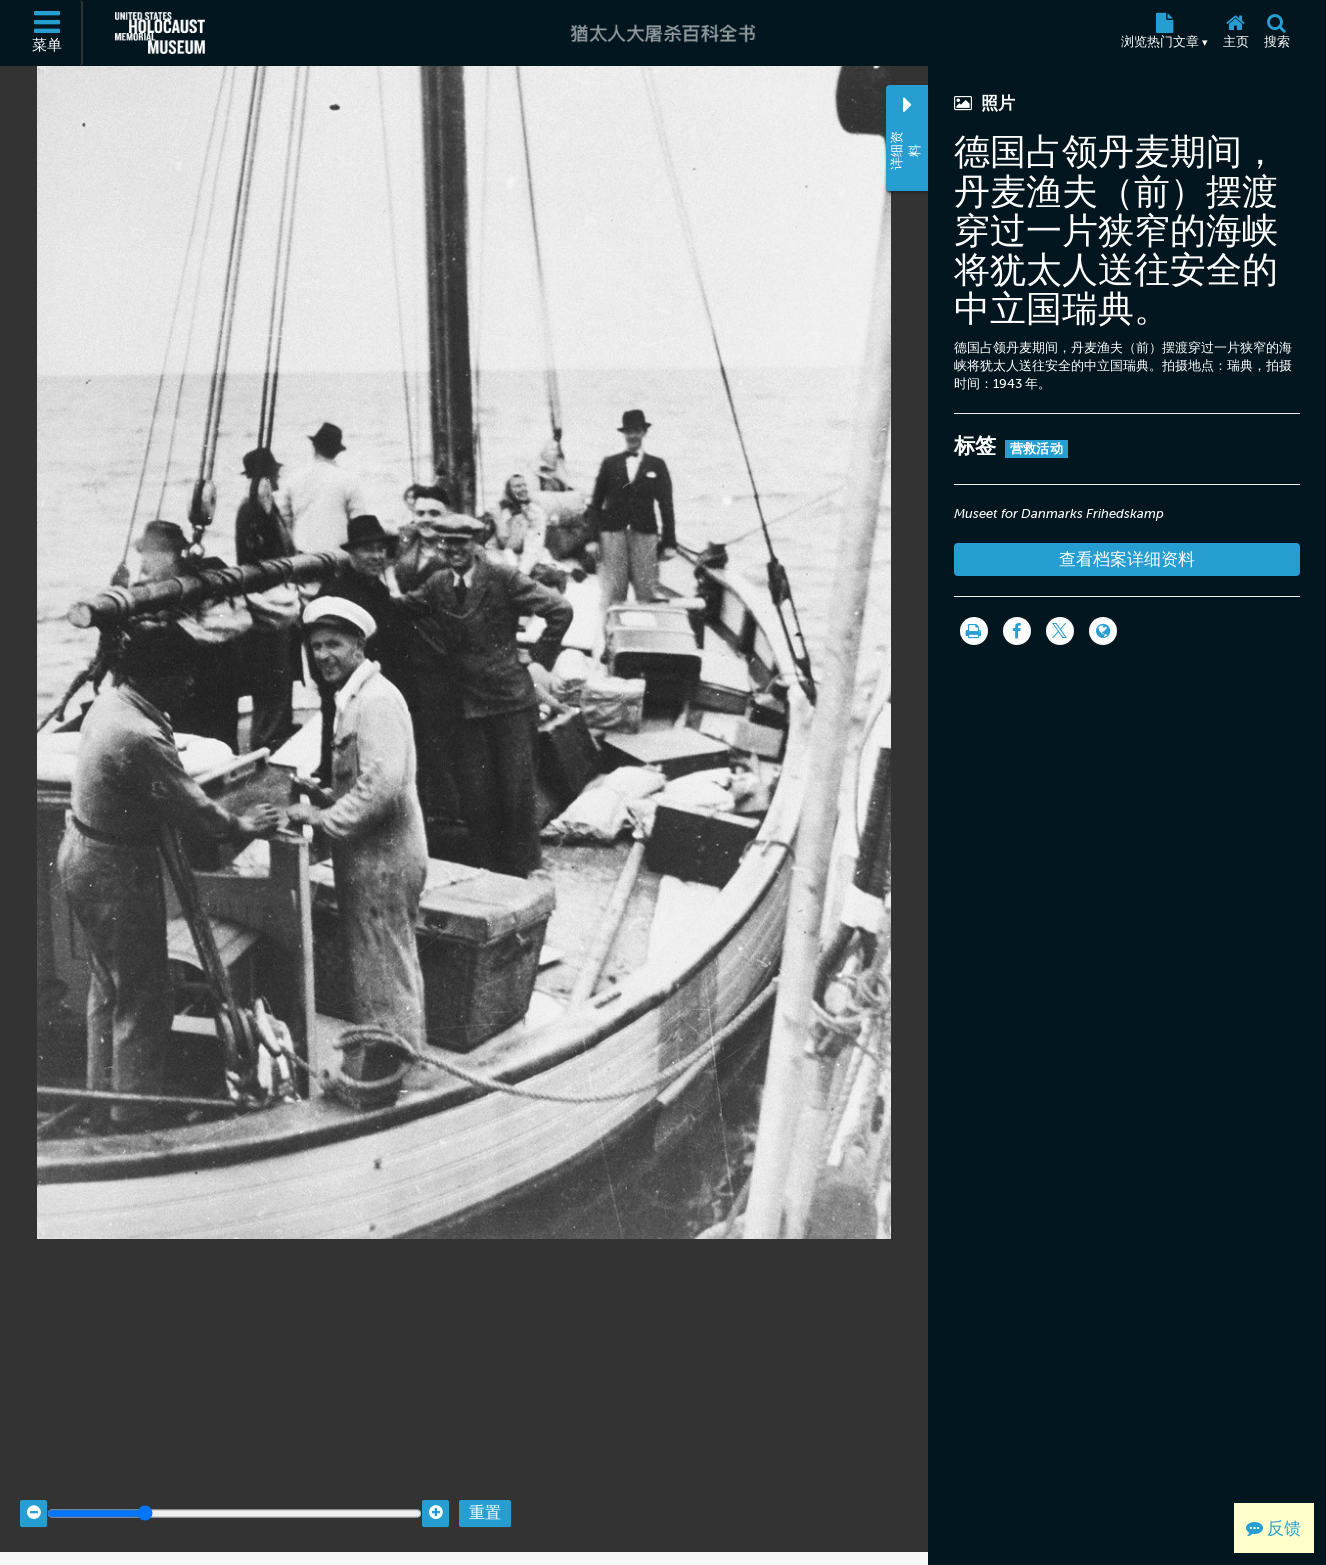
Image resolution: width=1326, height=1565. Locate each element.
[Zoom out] (33, 1497)
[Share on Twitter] (1060, 631)
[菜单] (48, 33)
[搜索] (1276, 33)
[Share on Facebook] (1017, 631)
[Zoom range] (234, 1497)
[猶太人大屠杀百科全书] (662, 33)
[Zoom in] (435, 1497)
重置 (485, 1497)
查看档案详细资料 (1127, 559)
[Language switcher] (1103, 631)
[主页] (1235, 33)
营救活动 (1036, 448)
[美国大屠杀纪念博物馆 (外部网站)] (160, 33)
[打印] (974, 631)
